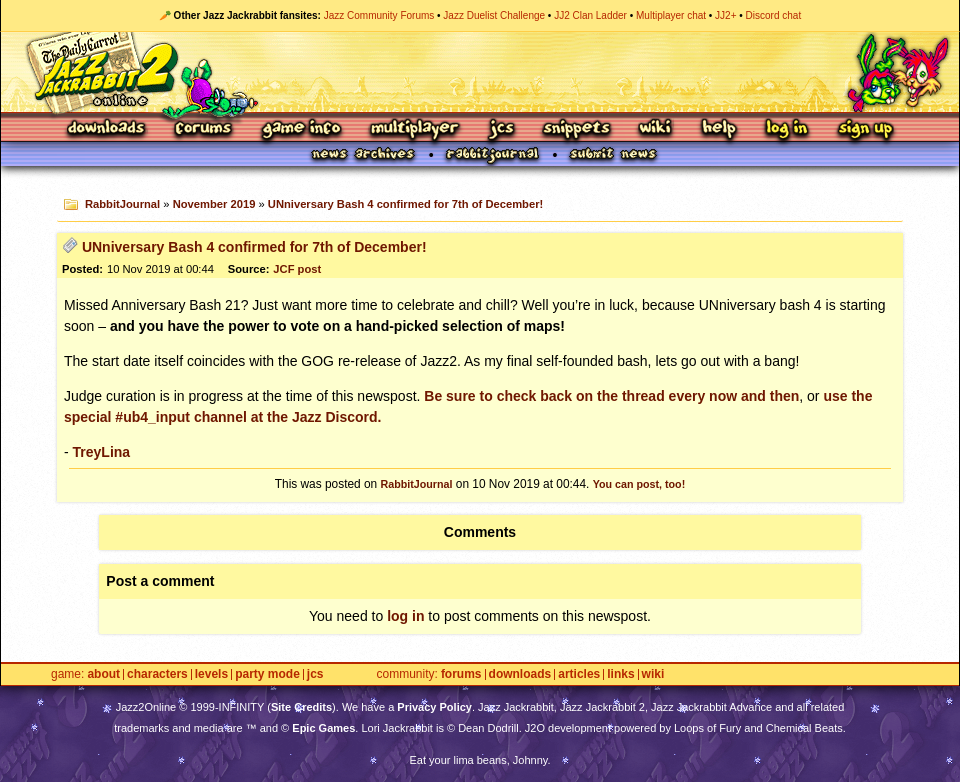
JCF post (297, 269)
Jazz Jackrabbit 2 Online (479, 72)
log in (405, 616)
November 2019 (214, 204)
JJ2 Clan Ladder (590, 15)
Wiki (656, 129)
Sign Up (865, 129)
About (103, 674)
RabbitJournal (122, 204)
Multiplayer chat (671, 15)
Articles (579, 674)
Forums (204, 129)
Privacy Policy (434, 707)
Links (620, 674)
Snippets (577, 129)
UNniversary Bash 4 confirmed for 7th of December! (405, 204)
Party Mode (267, 674)
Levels (211, 674)
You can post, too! (639, 484)
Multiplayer (414, 129)
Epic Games (323, 728)
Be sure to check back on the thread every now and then (611, 396)
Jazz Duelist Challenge (494, 15)
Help (719, 129)
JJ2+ (725, 15)
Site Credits (301, 707)
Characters (157, 674)
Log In (787, 129)
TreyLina (102, 452)
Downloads (107, 129)
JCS (501, 129)
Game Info (301, 129)
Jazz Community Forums (379, 15)
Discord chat (774, 15)
